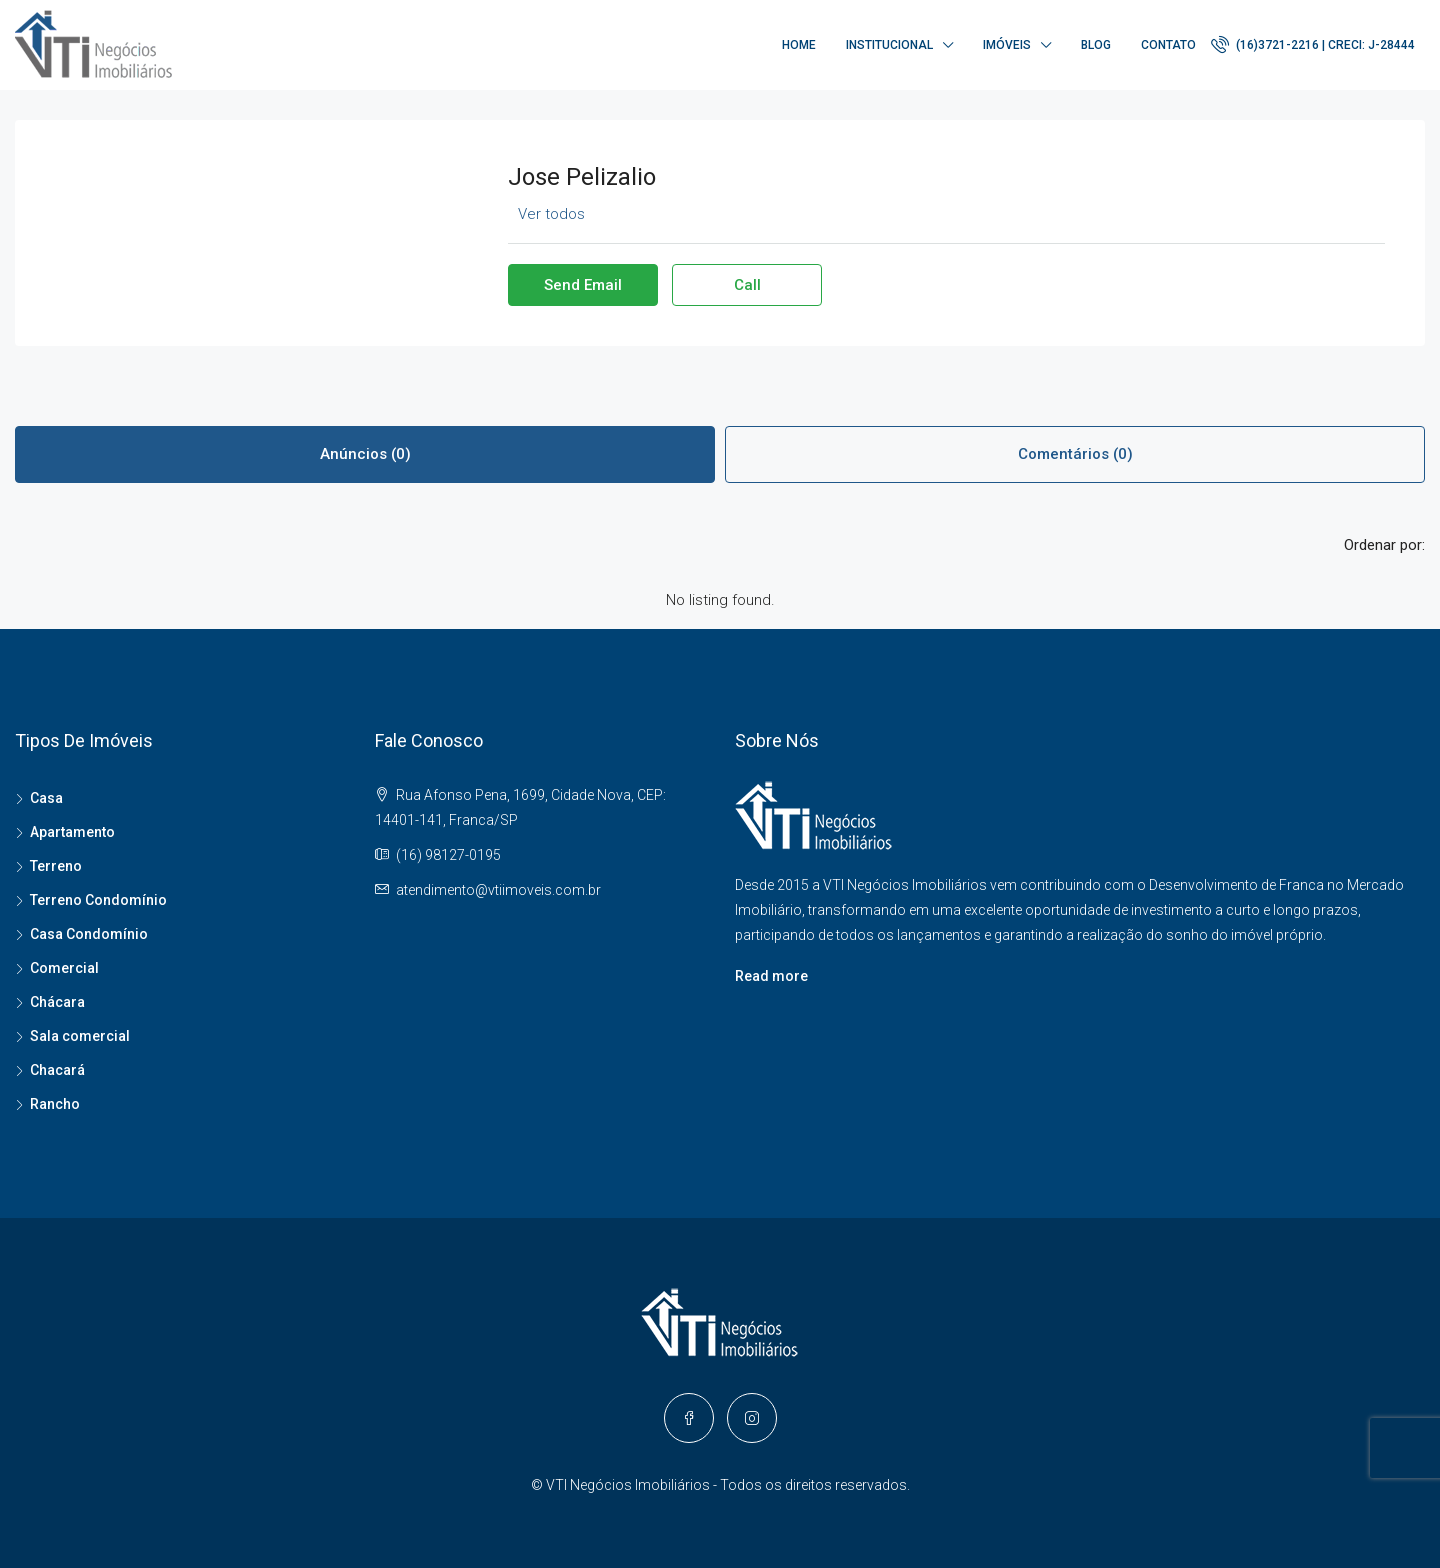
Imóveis (1007, 45)
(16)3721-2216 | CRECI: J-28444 (1313, 44)
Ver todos (551, 214)
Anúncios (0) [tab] (365, 454)
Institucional (889, 45)
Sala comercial (80, 1036)
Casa (46, 798)
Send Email (583, 285)
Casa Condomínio (89, 934)
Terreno (56, 866)
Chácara (57, 1002)
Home (799, 45)
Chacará (57, 1070)
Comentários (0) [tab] (1075, 454)
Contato (1168, 45)
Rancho (55, 1104)
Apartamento (72, 832)
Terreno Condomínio (98, 900)
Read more (771, 976)
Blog (1096, 45)
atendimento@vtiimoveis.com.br (498, 890)
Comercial (64, 968)
